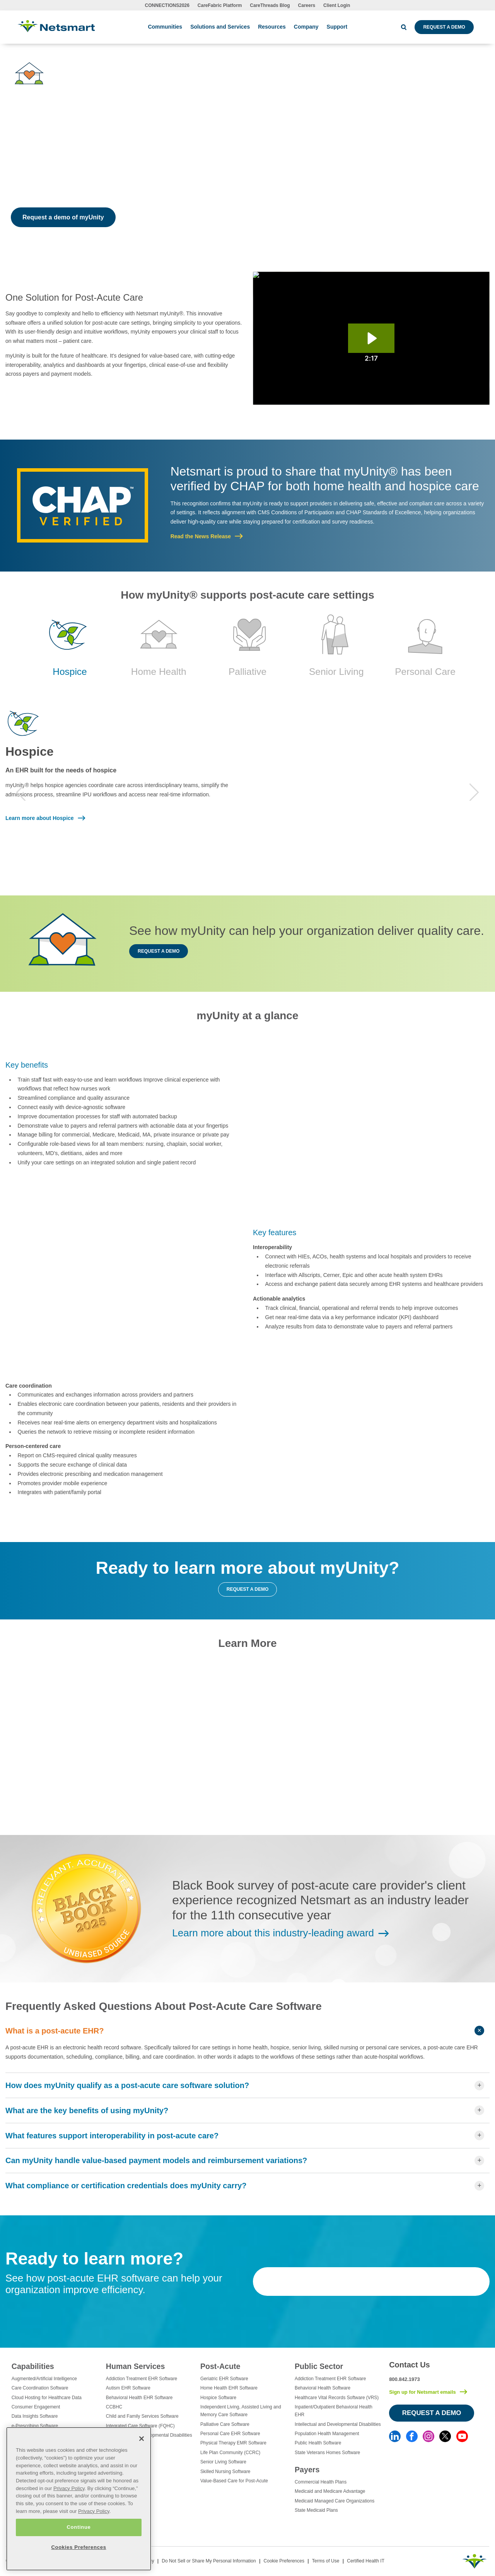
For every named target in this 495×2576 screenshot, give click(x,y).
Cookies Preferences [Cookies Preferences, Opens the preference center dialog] (78, 2547)
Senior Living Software (223, 2462)
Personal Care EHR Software (230, 2433)
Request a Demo (444, 27)
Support (337, 27)
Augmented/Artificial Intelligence (44, 2378)
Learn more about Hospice (39, 818)
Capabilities (33, 2366)
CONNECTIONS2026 (167, 5)
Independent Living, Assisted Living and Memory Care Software (240, 2410)
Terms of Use (326, 2561)
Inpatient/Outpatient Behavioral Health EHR (333, 2410)
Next (474, 792)
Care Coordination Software (40, 2388)
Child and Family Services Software (142, 2416)
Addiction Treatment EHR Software (141, 2378)
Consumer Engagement (36, 2407)
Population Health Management (327, 2433)
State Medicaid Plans (316, 2510)
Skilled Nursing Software (225, 2471)
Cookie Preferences (284, 2561)
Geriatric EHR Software (224, 2378)
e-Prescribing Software (35, 2426)
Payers (307, 2469)
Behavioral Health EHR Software (139, 2397)
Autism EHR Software (128, 2388)
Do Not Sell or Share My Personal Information (209, 2561)
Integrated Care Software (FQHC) (140, 2426)
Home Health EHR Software (229, 2388)
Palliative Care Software (224, 2424)
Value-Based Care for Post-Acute (234, 2481)
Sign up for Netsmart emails (422, 2392)
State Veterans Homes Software (327, 2452)
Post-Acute (220, 2366)
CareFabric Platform (220, 5)
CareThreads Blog (270, 5)
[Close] (141, 2438)
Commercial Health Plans (320, 2482)
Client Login (336, 5)
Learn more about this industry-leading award (273, 1933)
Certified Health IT (365, 2561)
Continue (78, 2527)
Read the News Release (201, 536)
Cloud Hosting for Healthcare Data (47, 2397)
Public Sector (319, 2366)
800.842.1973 (404, 2379)
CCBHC (114, 2407)
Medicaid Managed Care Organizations (334, 2501)
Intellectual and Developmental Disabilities (338, 2424)
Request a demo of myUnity (63, 217)
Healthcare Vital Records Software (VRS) (337, 2397)
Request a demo (158, 951)
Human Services (135, 2366)
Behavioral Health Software (322, 2388)
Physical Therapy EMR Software (233, 2443)
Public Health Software (318, 2443)
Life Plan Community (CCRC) (230, 2452)
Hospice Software (218, 2397)
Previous (21, 792)
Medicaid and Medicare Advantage (330, 2491)
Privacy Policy (69, 2488)
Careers (307, 5)
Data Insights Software (35, 2416)
